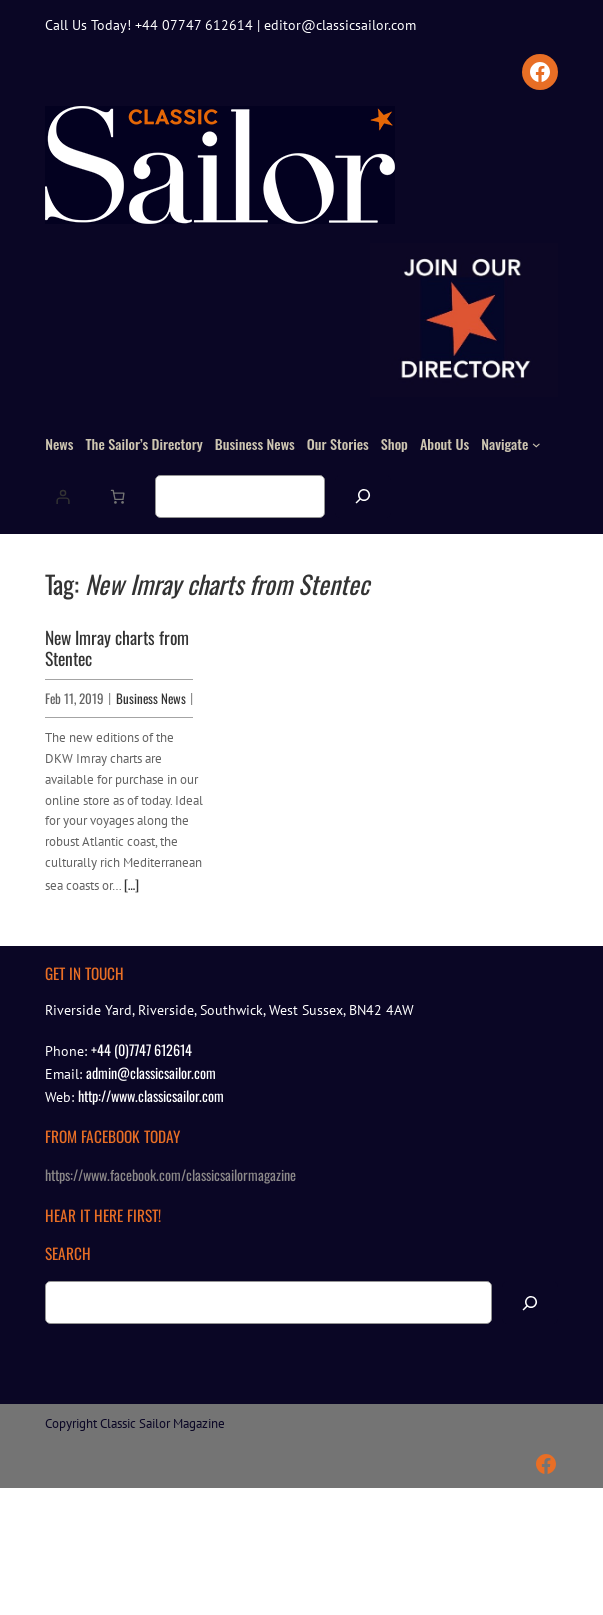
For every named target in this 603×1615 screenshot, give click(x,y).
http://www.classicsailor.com (151, 1095)
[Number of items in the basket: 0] (118, 496)
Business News (151, 698)
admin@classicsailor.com (151, 1072)
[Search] (363, 496)
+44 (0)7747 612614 (141, 1049)
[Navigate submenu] (536, 444)
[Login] (63, 496)
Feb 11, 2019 (74, 698)
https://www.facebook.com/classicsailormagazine (170, 1174)
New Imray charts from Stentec (117, 648)
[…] (131, 884)
